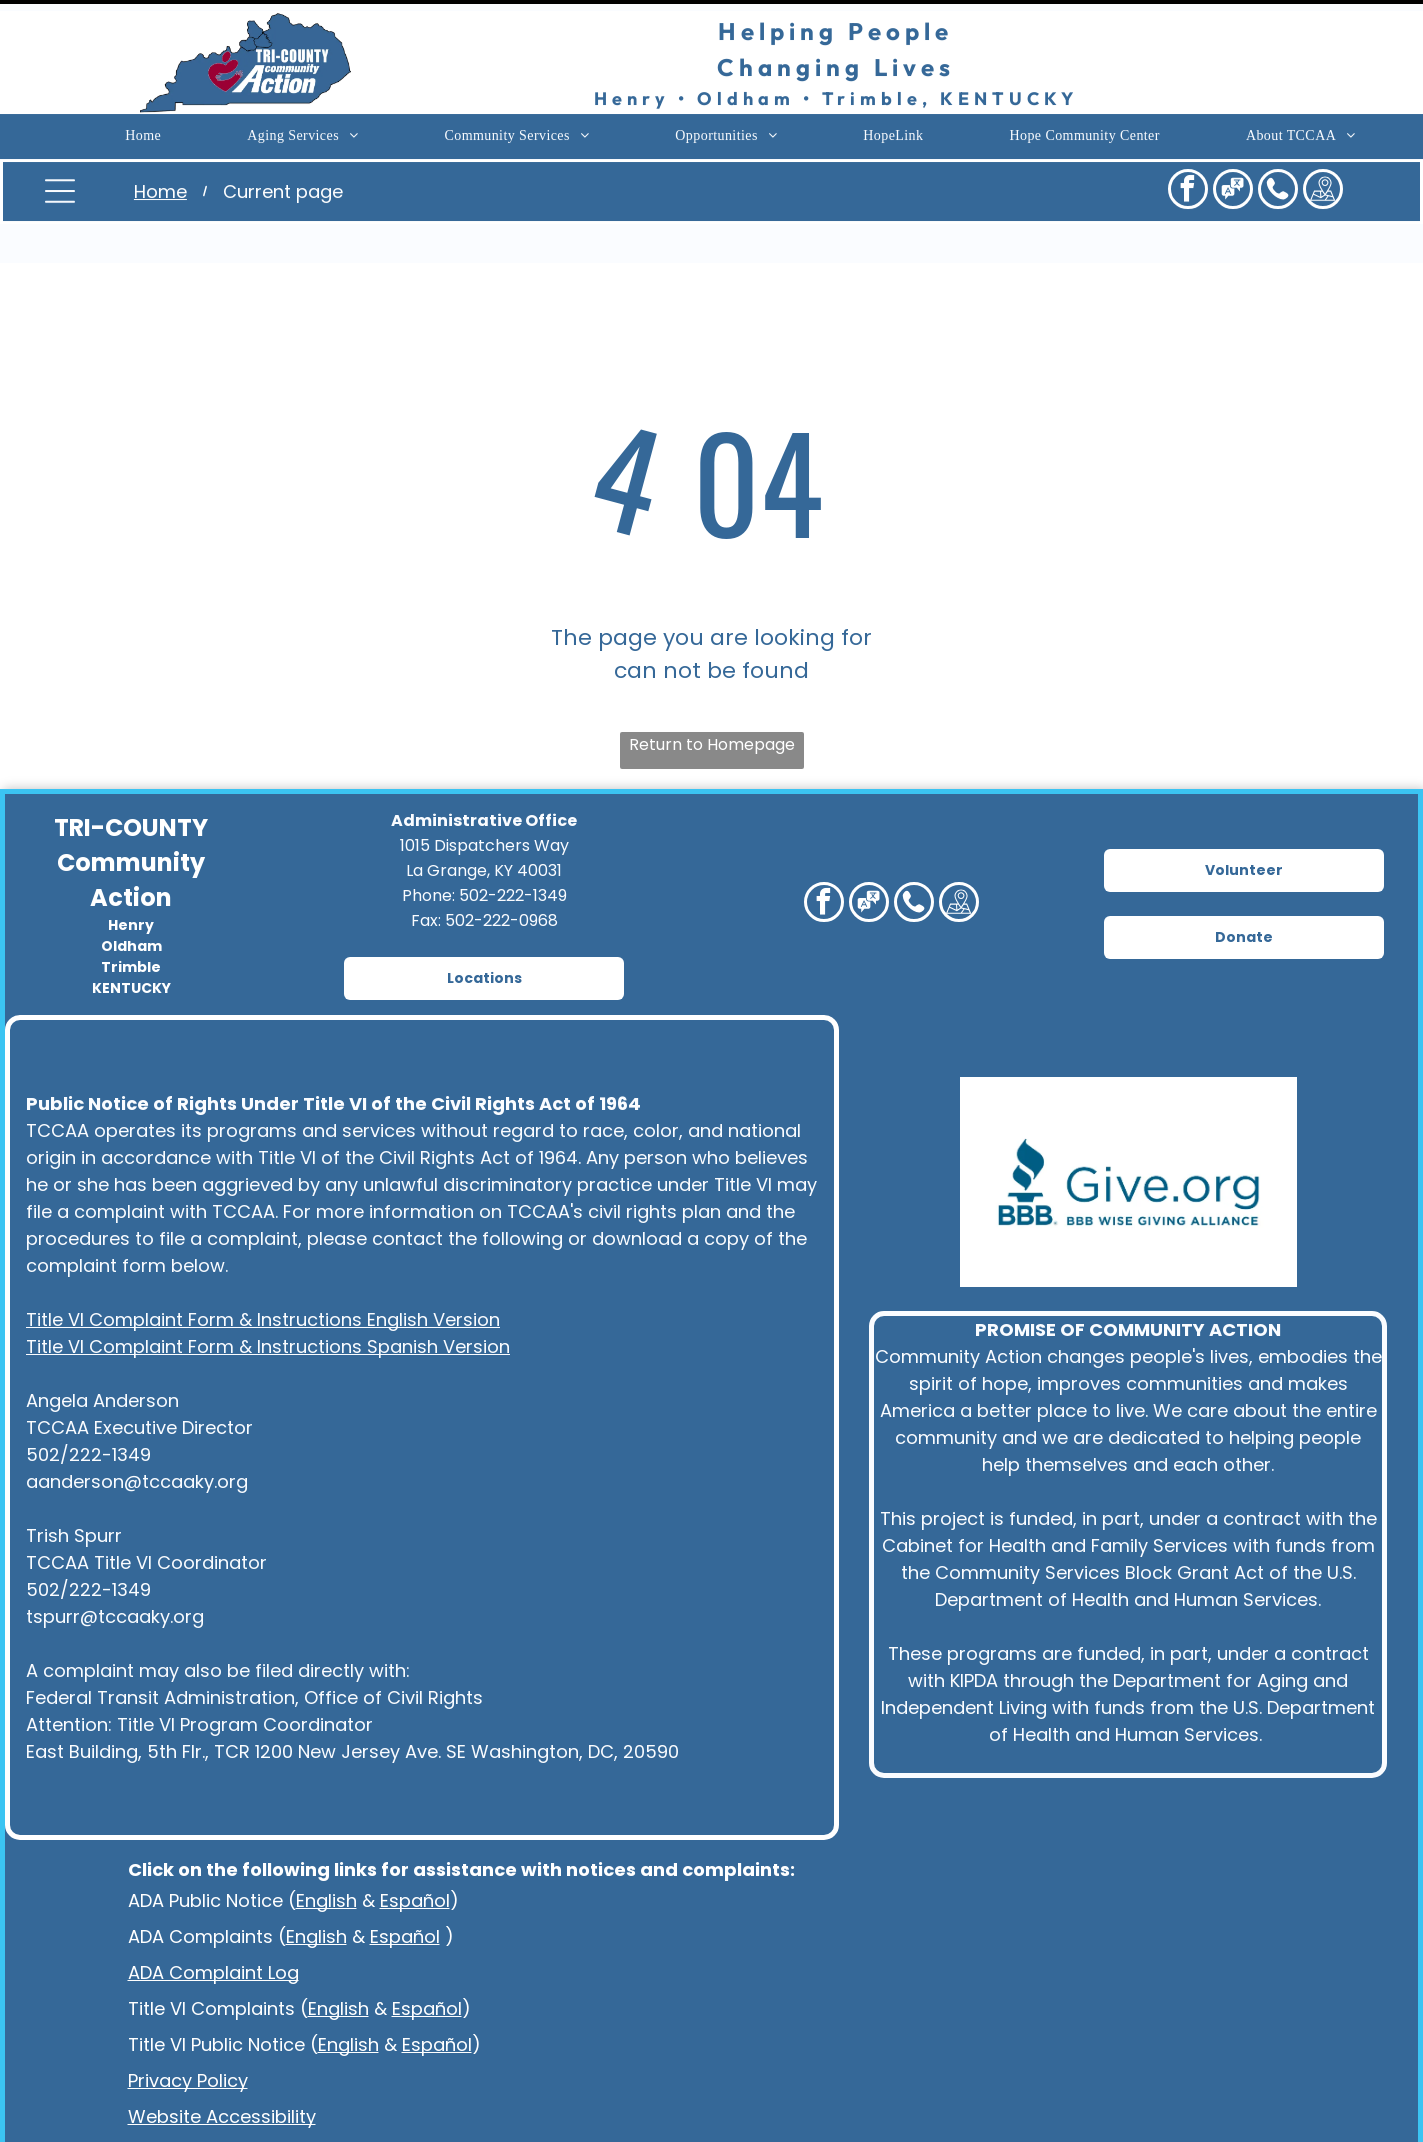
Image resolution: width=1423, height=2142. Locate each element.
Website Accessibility (222, 2066)
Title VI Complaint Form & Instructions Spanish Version (268, 1296)
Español (415, 1850)
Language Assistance (223, 2102)
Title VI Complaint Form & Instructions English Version (263, 1269)
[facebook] (1188, 180)
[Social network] (1233, 180)
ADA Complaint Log (213, 1922)
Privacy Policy (188, 2030)
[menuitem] (143, 126)
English (326, 1850)
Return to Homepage (712, 694)
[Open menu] (60, 180)
